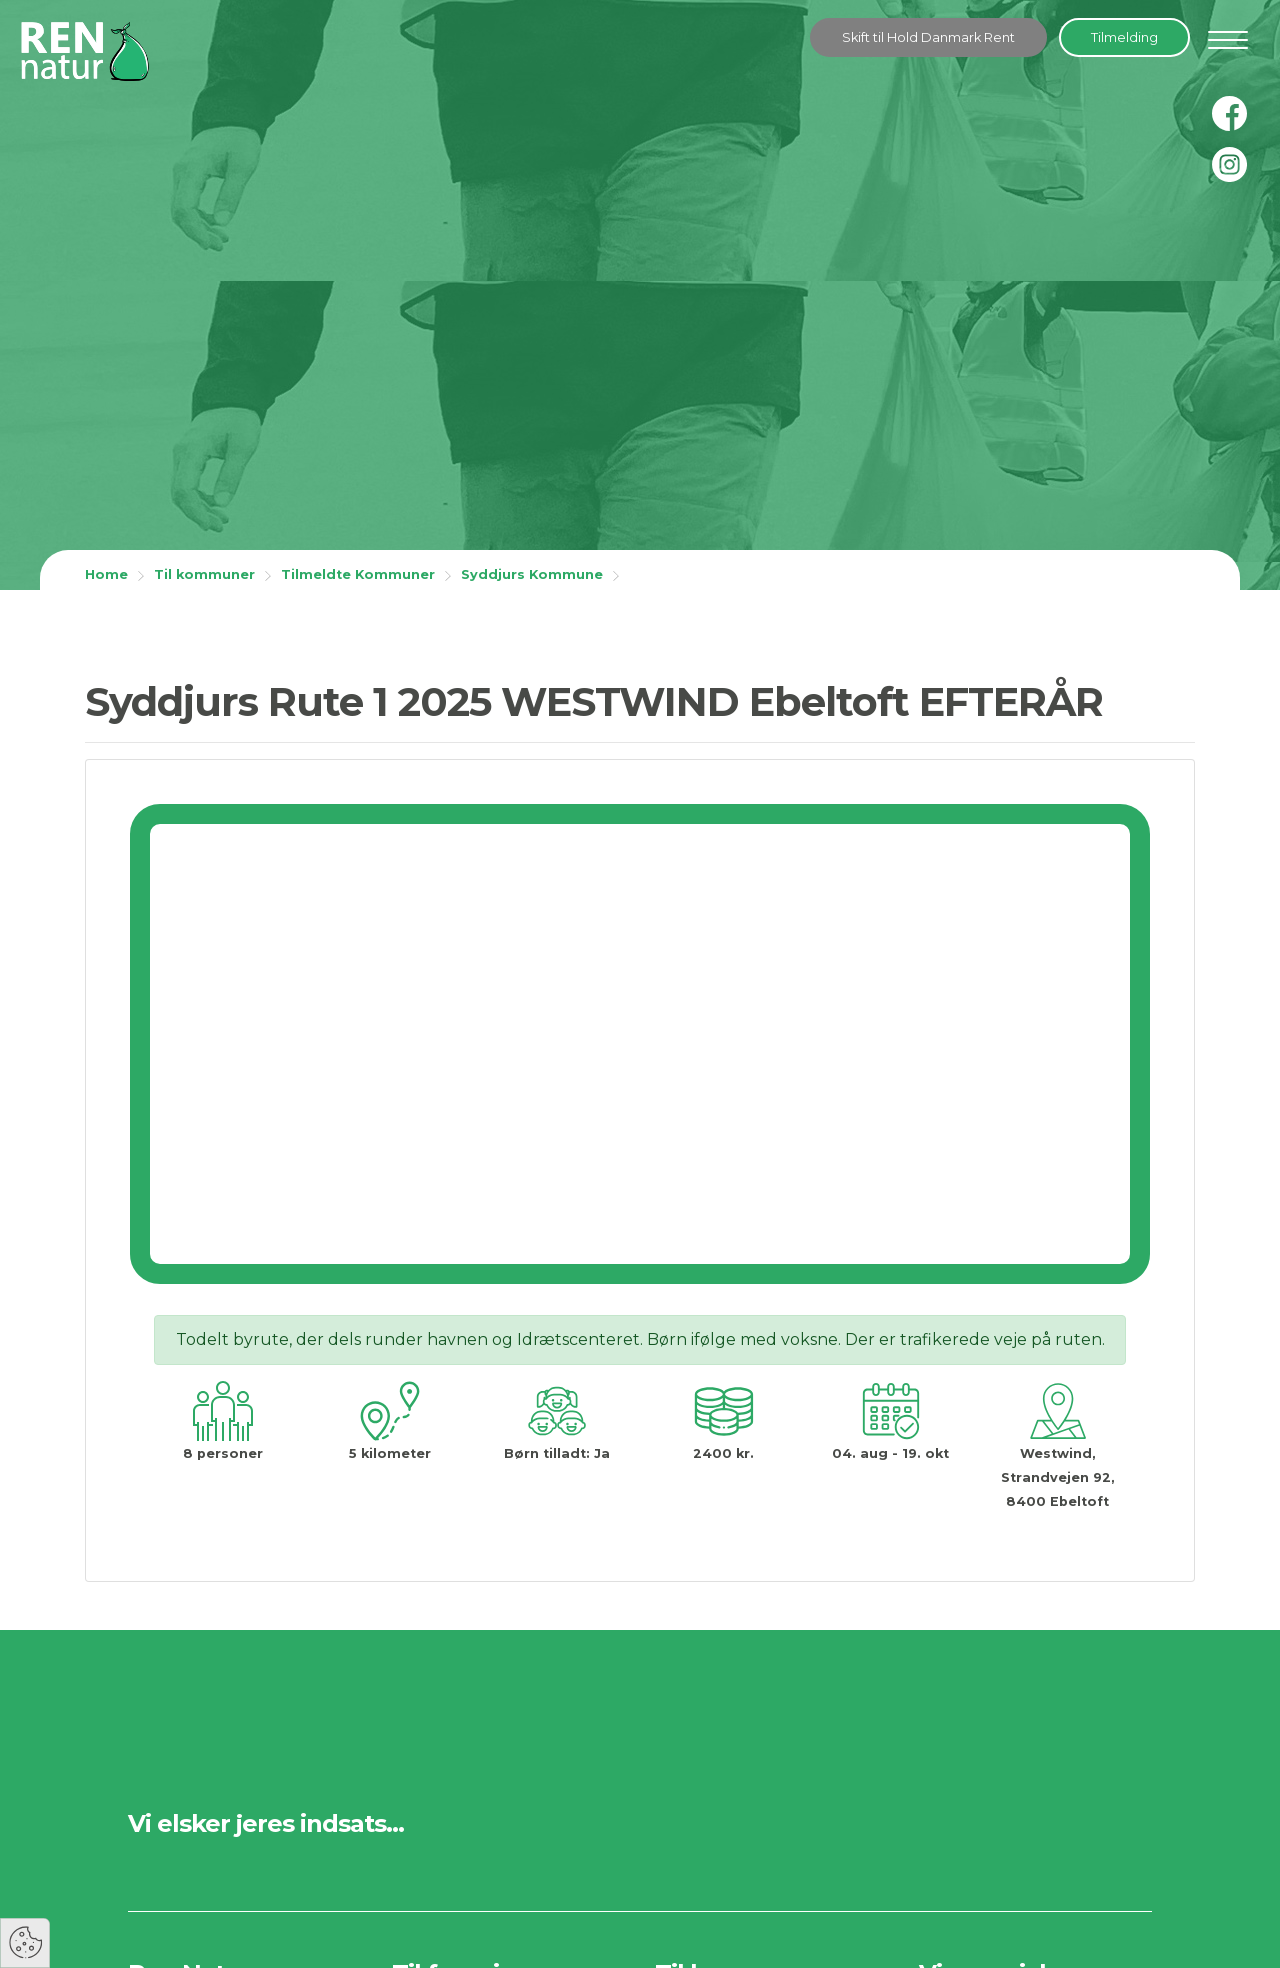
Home (106, 574)
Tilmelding (1124, 37)
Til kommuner (204, 574)
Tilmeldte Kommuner (358, 574)
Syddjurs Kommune (532, 574)
